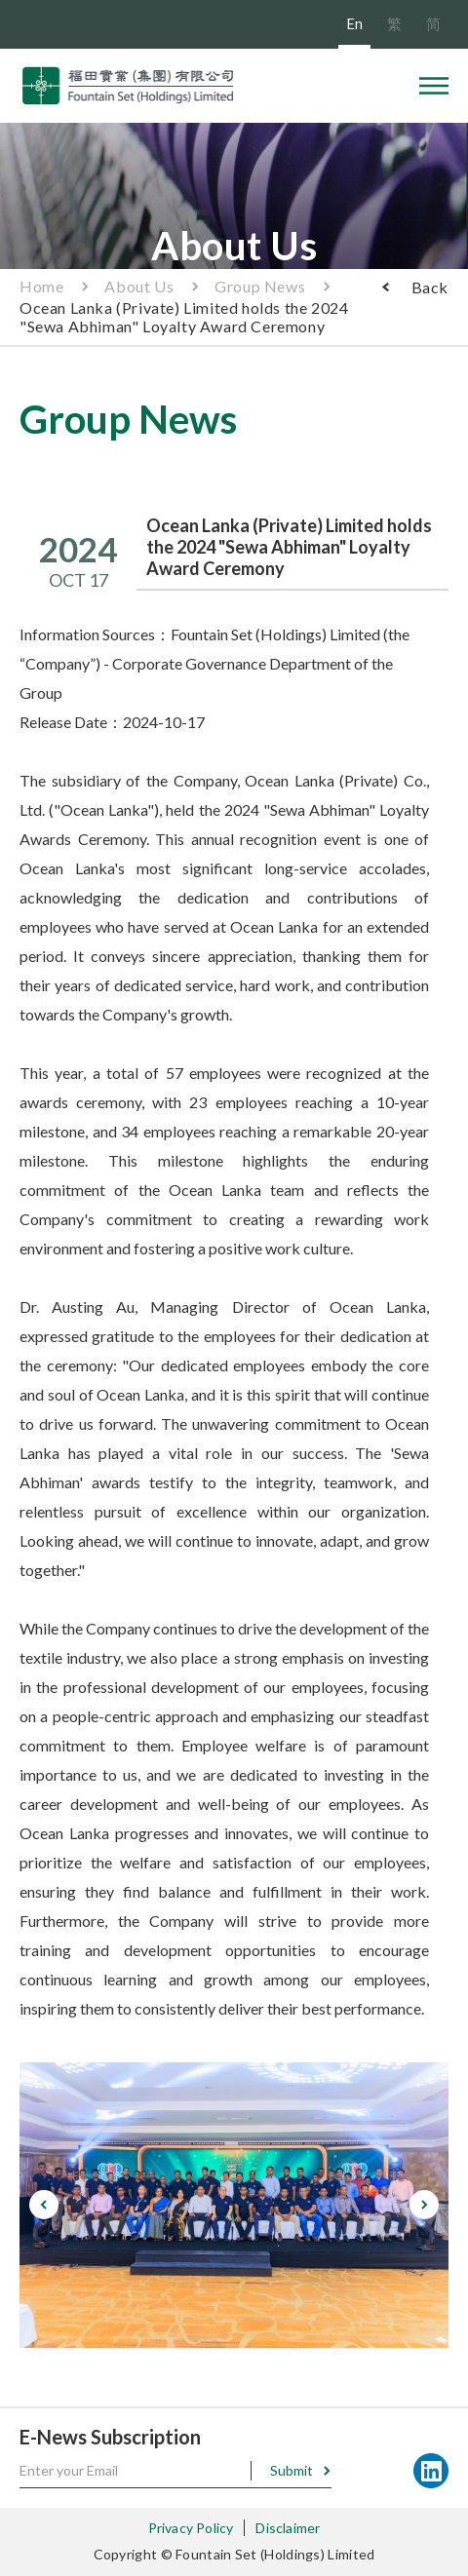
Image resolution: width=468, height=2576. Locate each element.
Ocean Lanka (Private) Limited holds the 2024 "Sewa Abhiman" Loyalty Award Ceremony (184, 316)
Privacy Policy (191, 2527)
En (354, 23)
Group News (259, 286)
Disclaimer (287, 2527)
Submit (291, 2470)
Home (41, 286)
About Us (139, 286)
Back (429, 287)
